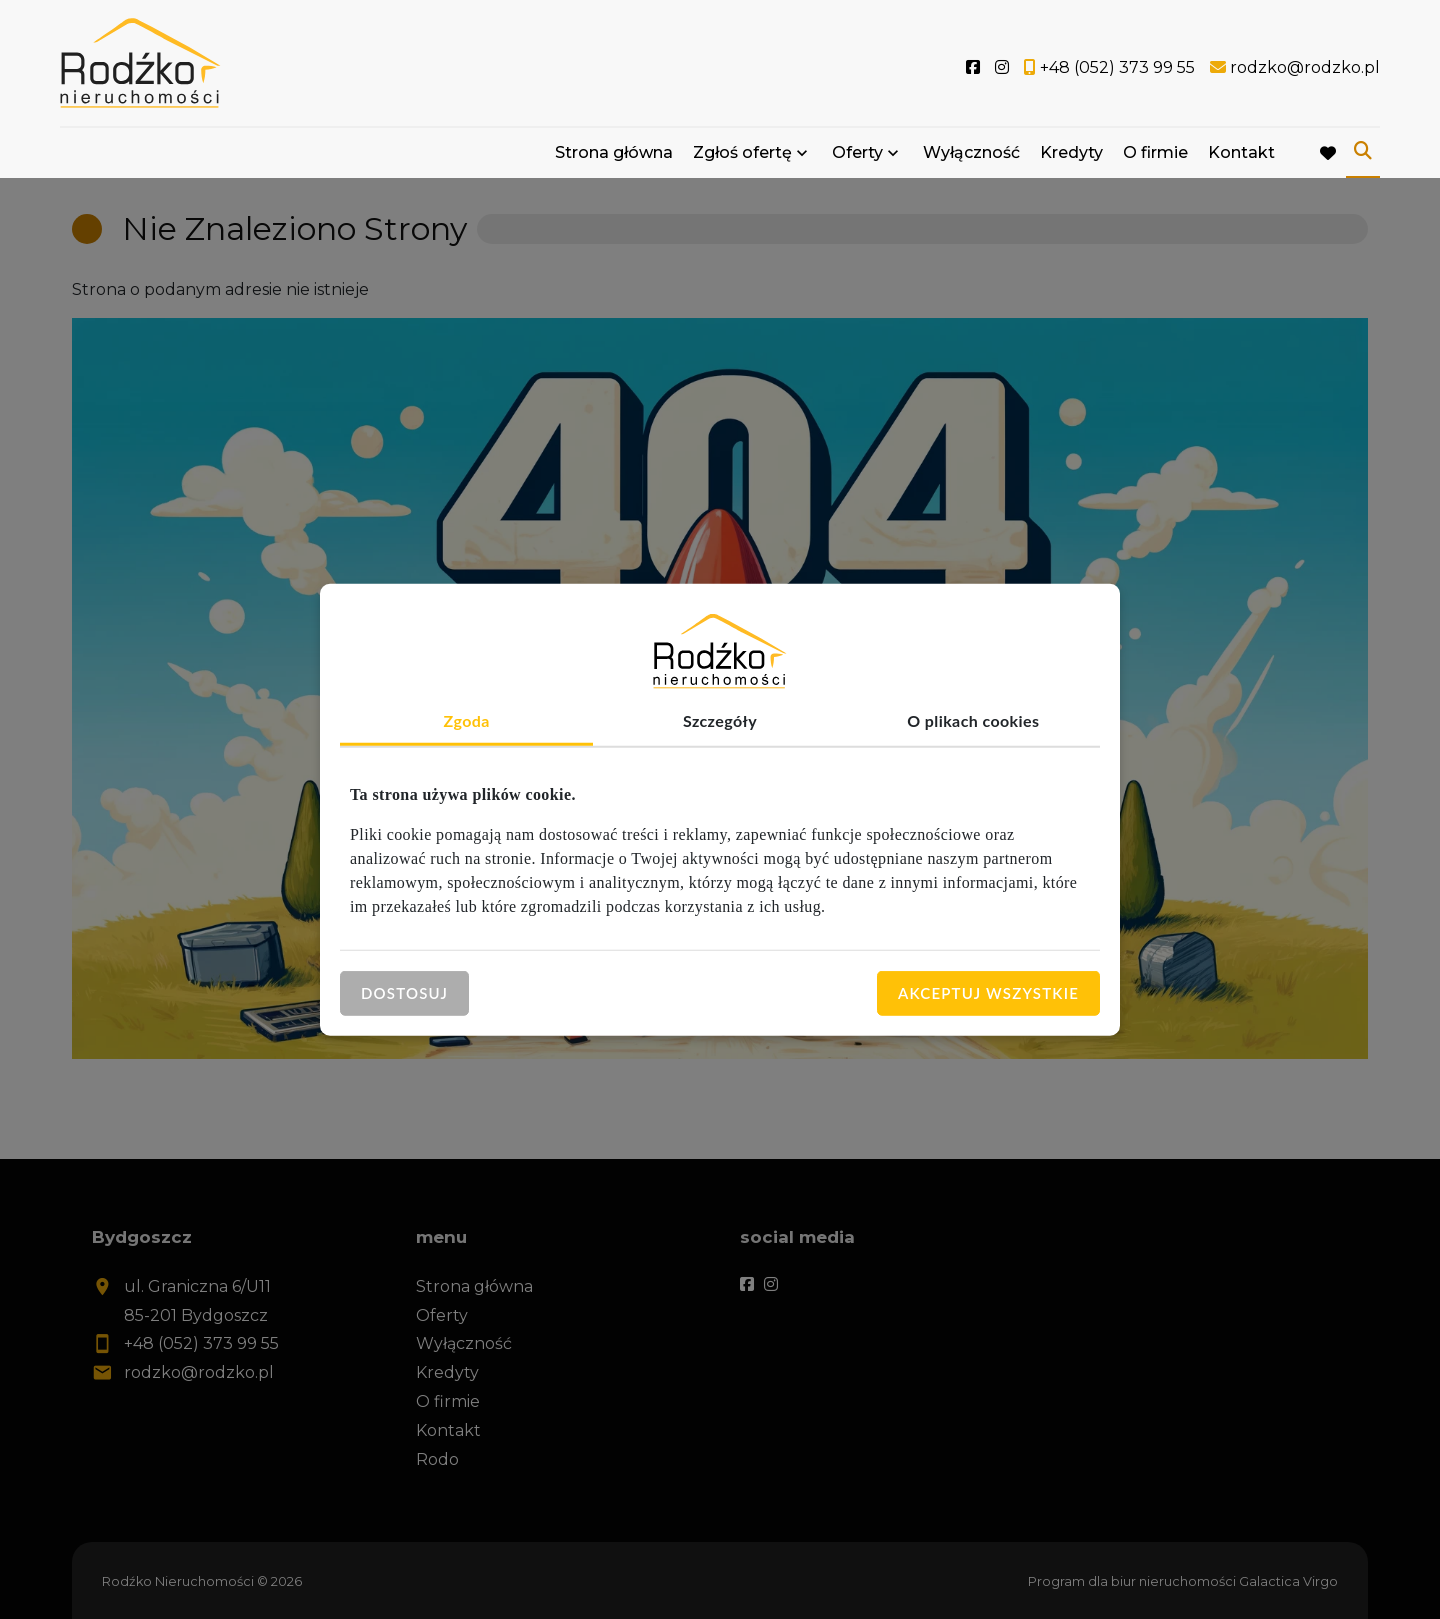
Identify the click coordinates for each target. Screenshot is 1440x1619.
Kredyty (1071, 152)
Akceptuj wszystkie (988, 993)
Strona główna (614, 152)
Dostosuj (404, 993)
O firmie (1155, 152)
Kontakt (1241, 152)
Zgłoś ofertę (742, 152)
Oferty (857, 152)
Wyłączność (971, 152)
